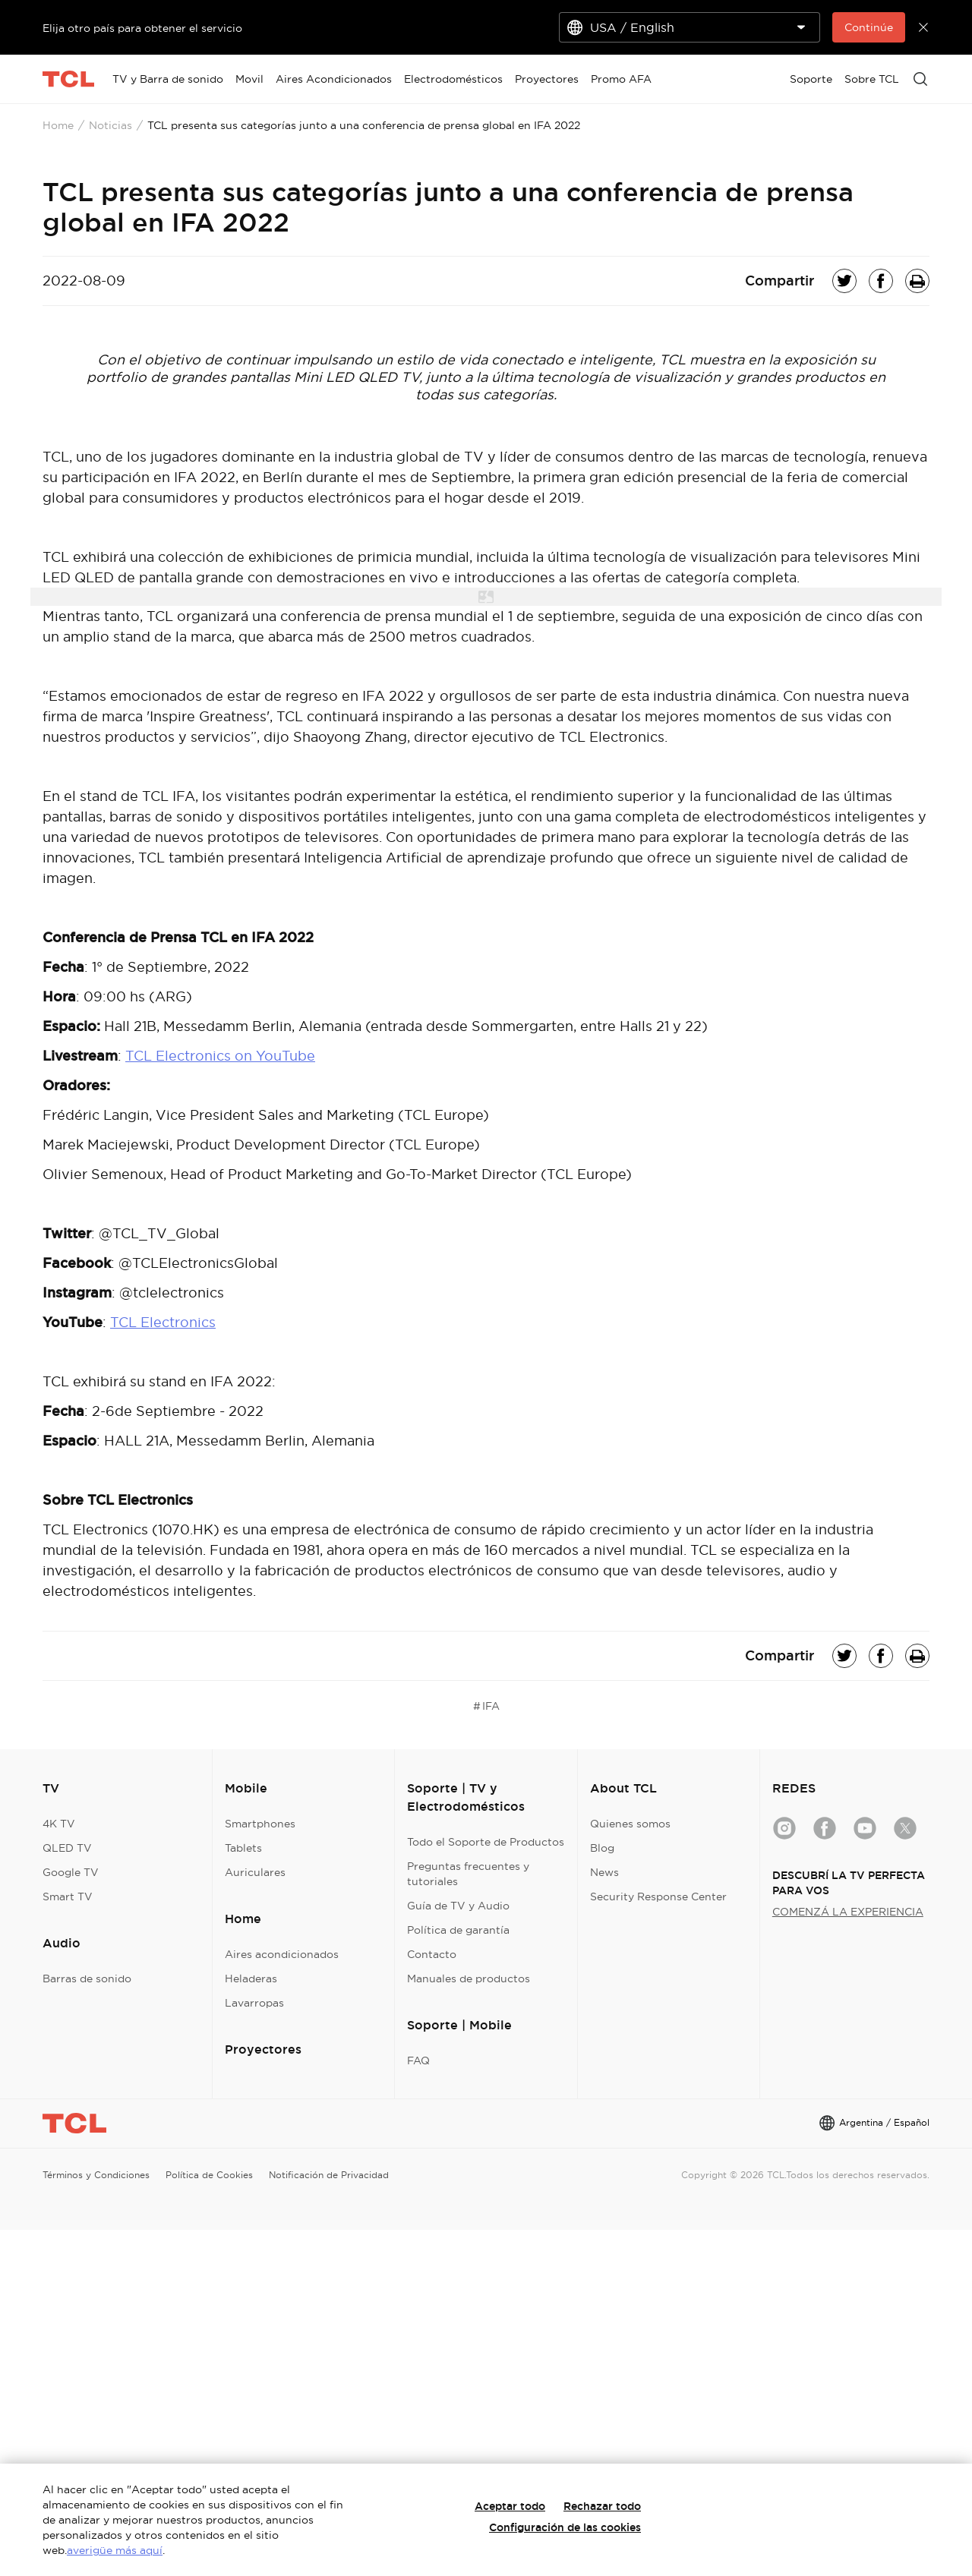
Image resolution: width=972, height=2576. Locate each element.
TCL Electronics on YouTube (220, 1055)
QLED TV (67, 1848)
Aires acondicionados (282, 1954)
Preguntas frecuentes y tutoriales (468, 1873)
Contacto (431, 1954)
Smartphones (260, 1823)
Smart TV (68, 1896)
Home (58, 125)
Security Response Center (658, 1896)
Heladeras (251, 1978)
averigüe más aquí (115, 2550)
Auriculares (255, 1872)
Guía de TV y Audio (458, 1905)
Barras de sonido (87, 1978)
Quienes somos (630, 1823)
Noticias (110, 125)
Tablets (243, 1848)
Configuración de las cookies (565, 2527)
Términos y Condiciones (96, 2174)
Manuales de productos (468, 1978)
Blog (602, 1848)
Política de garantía (458, 1930)
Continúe (868, 27)
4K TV (59, 1823)
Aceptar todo (510, 2506)
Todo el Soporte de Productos (485, 1842)
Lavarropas (254, 2003)
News (604, 1872)
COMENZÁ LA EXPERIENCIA (847, 1912)
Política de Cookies (209, 2174)
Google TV (71, 1872)
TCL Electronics (163, 1322)
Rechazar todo (602, 2506)
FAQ (418, 2060)
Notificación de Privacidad (329, 2174)
